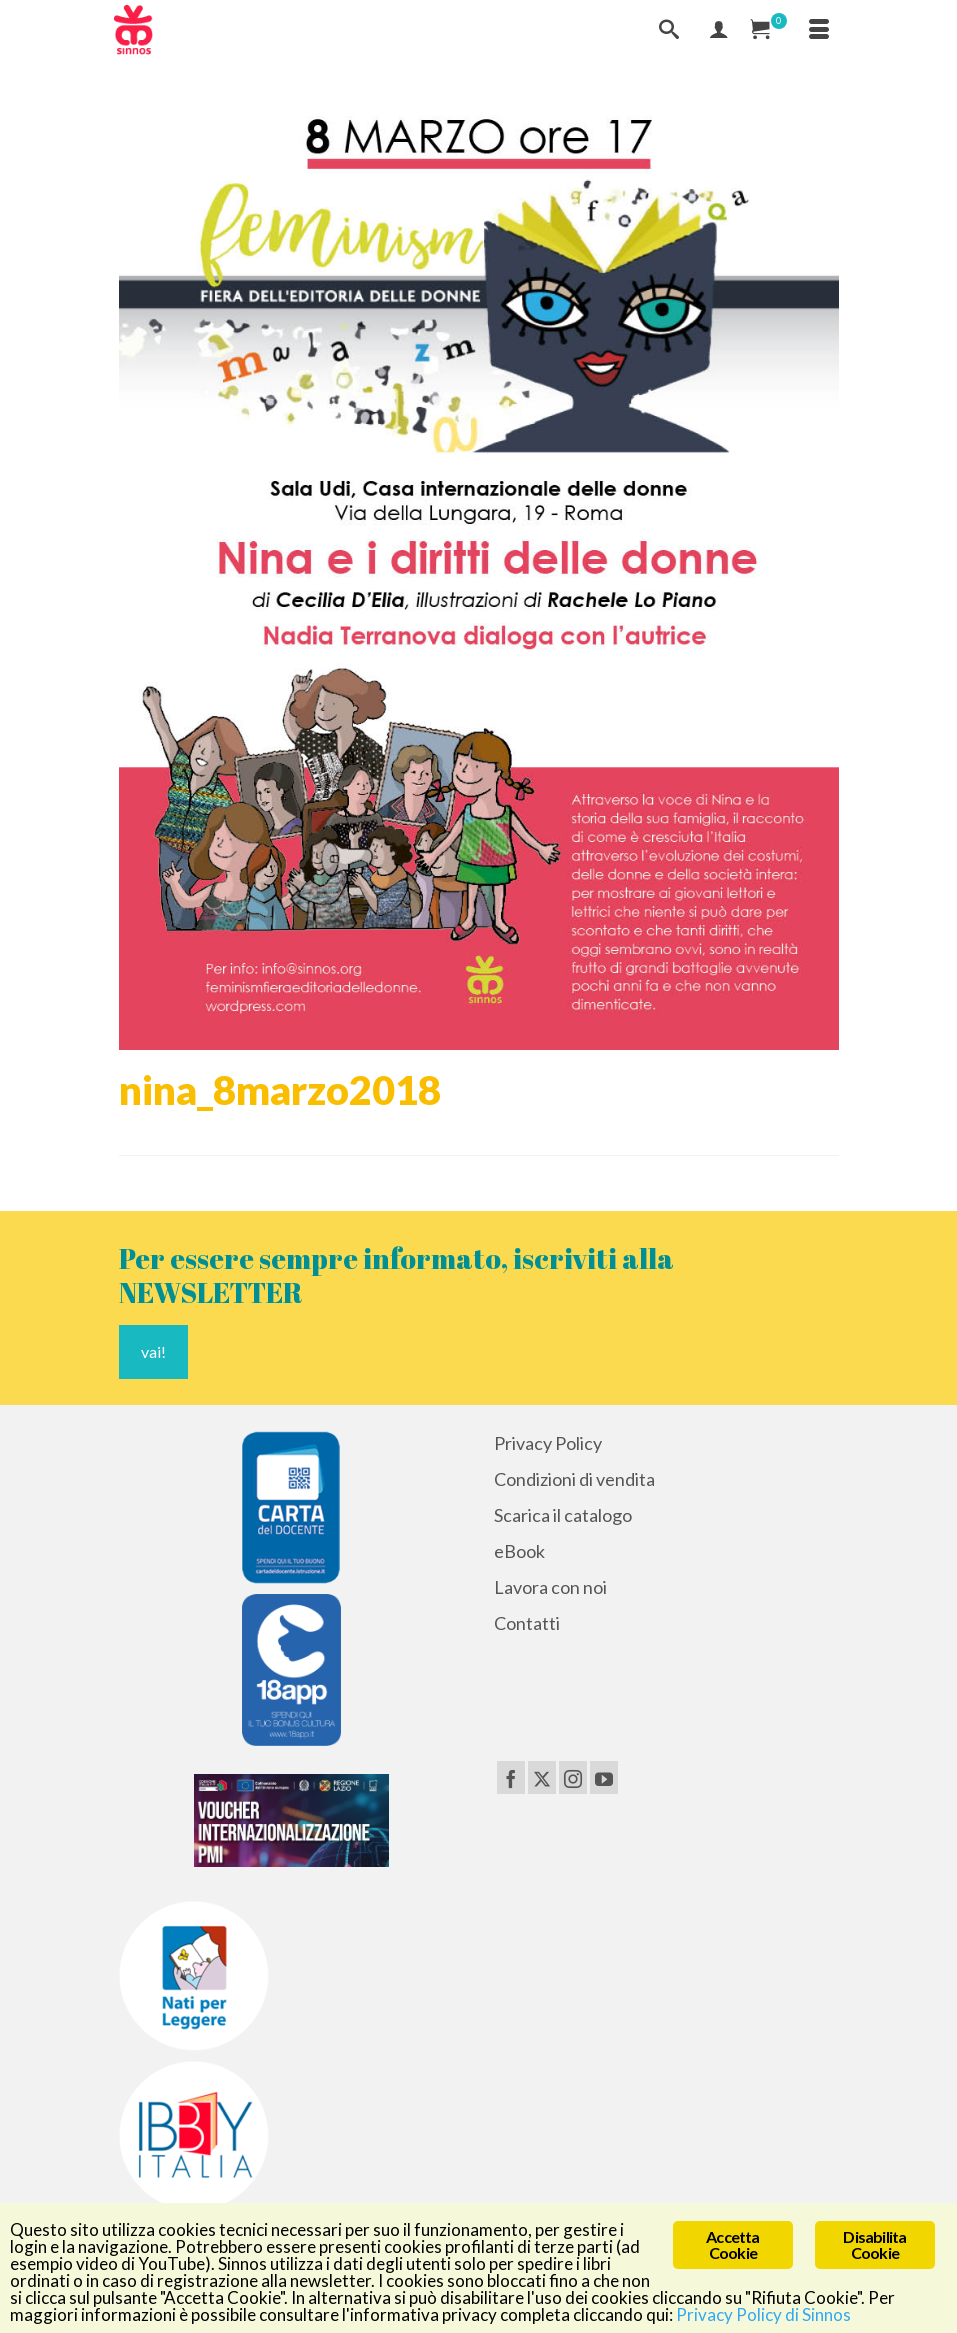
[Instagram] (573, 1777)
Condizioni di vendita (574, 1479)
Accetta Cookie (732, 2244)
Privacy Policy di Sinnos (763, 2314)
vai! (153, 1351)
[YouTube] (604, 1777)
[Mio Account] (719, 30)
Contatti (527, 1623)
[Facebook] (511, 1777)
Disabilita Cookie (874, 2244)
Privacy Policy (548, 1443)
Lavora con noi (550, 1587)
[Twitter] (542, 1777)
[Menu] (819, 30)
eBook (519, 1551)
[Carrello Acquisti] (769, 30)
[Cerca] (669, 30)
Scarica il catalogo (563, 1515)
